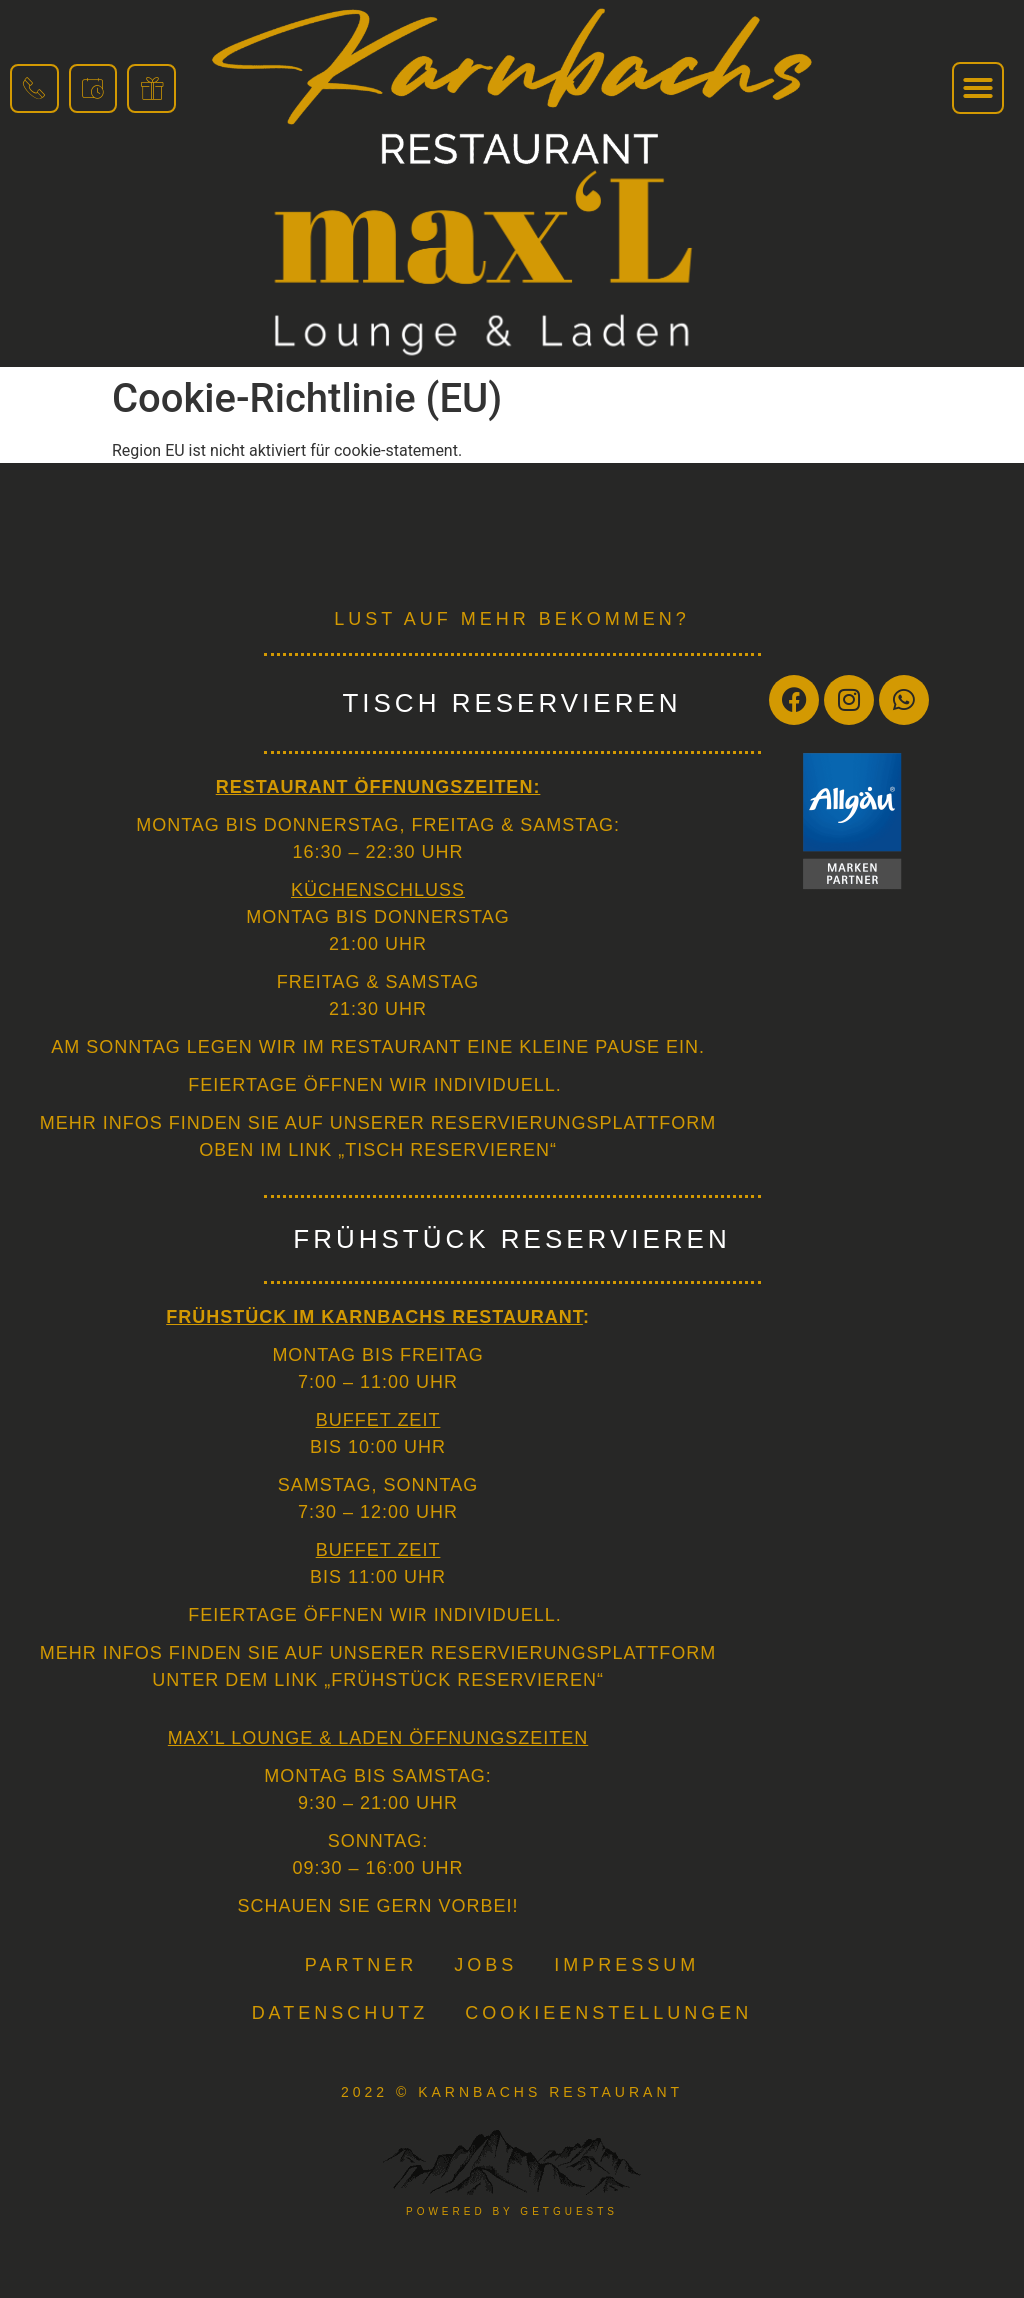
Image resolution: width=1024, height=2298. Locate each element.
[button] (978, 88)
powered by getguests (512, 2211)
